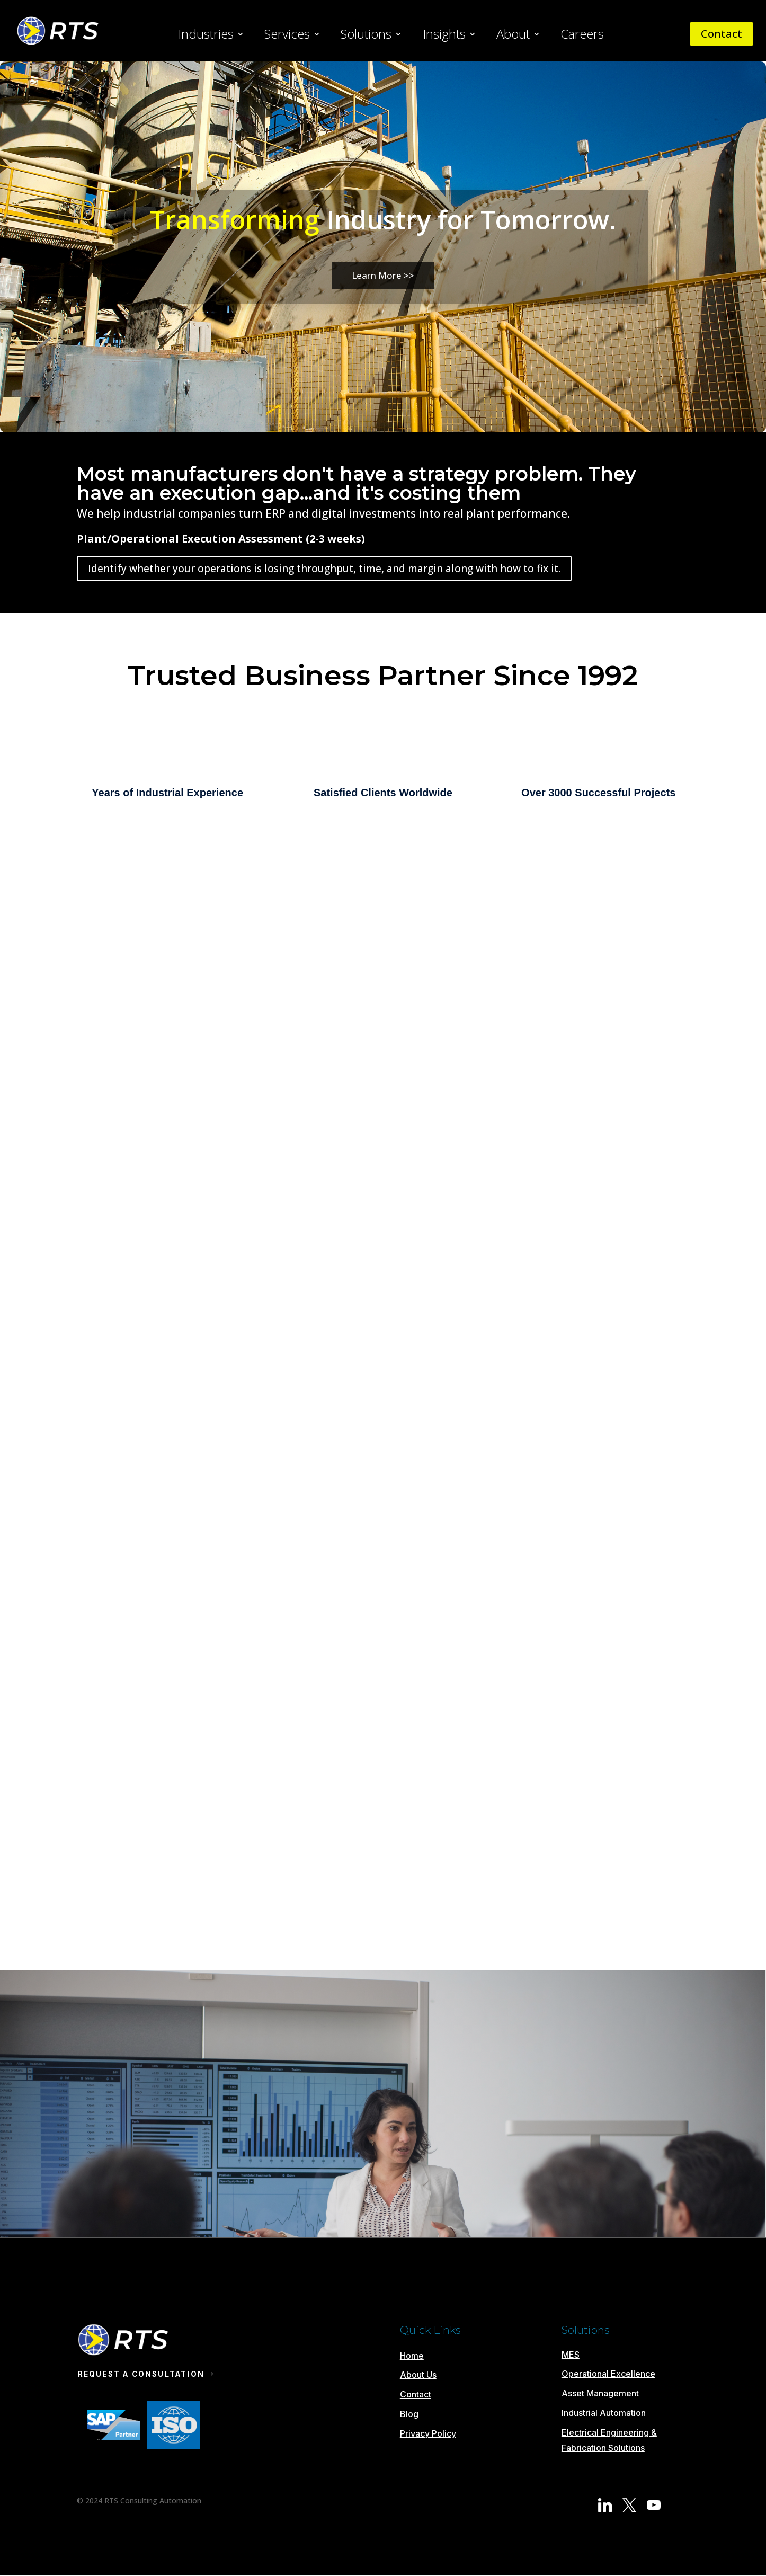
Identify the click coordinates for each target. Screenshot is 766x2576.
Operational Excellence (608, 2373)
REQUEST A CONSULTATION (144, 2374)
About (513, 36)
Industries (206, 36)
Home (412, 2355)
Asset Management (600, 2393)
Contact (721, 33)
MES (571, 2354)
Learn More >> (383, 275)
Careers (582, 36)
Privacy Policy (428, 2433)
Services (287, 36)
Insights (444, 36)
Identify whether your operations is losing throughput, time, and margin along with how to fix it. (324, 568)
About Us (418, 2374)
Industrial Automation (604, 2413)
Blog (409, 2414)
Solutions (366, 36)
